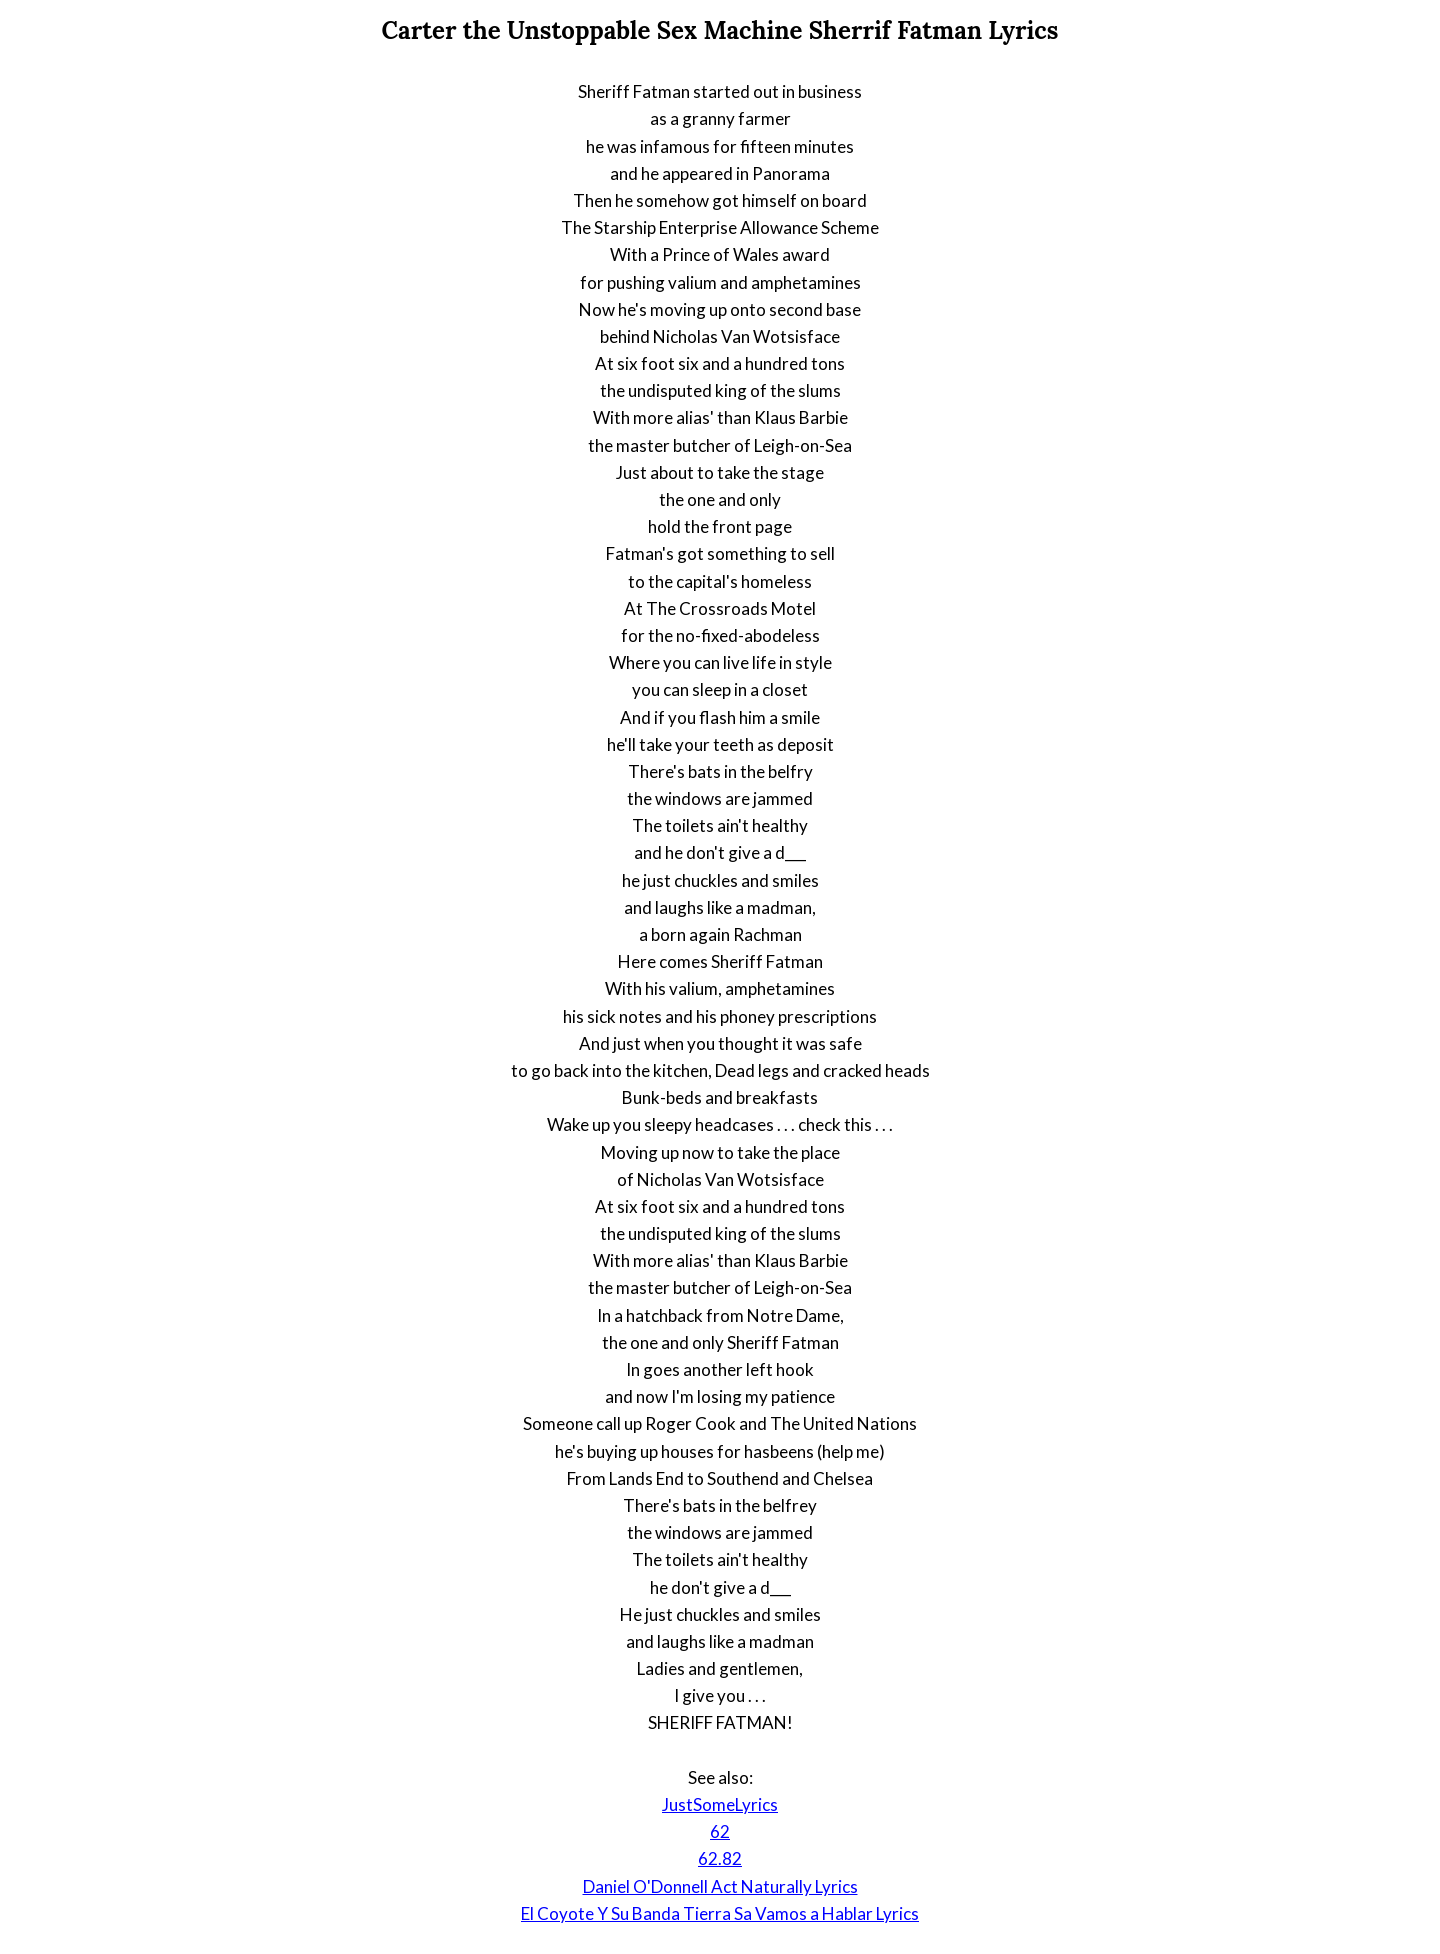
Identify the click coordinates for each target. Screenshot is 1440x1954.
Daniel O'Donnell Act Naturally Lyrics (720, 1886)
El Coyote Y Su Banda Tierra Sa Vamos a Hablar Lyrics (720, 1913)
